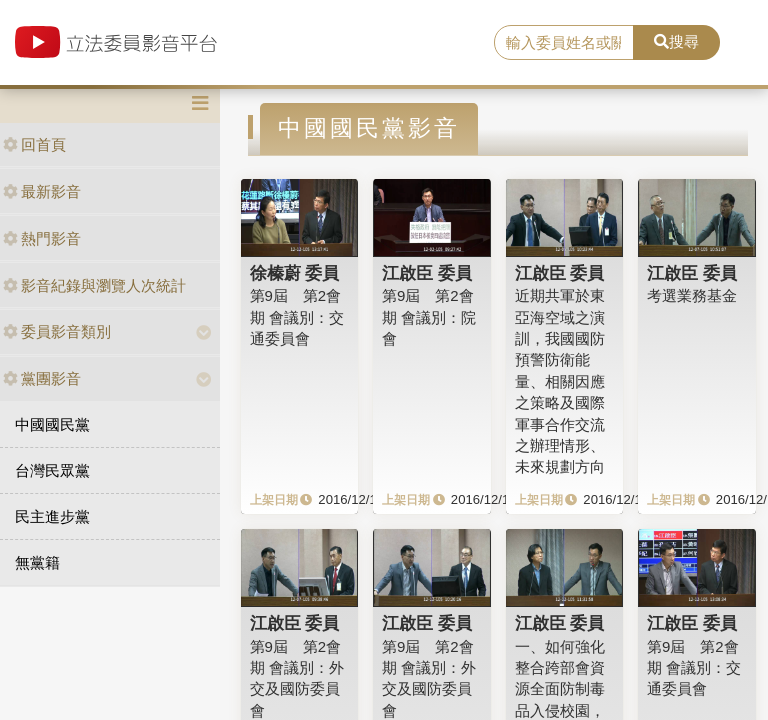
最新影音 (42, 191)
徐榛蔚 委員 (295, 273)
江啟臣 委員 (427, 273)
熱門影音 (42, 238)
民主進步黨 (52, 516)
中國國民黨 (52, 424)
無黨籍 (37, 562)
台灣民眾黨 (52, 470)
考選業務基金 (692, 295)
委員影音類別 (57, 331)
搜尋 (676, 41)
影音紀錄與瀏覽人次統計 (94, 285)
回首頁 (34, 144)
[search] (564, 43)
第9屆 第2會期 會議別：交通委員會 (297, 317)
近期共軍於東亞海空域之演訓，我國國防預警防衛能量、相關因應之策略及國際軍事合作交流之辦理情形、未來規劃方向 (560, 381)
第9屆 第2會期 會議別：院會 (429, 317)
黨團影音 (42, 378)
